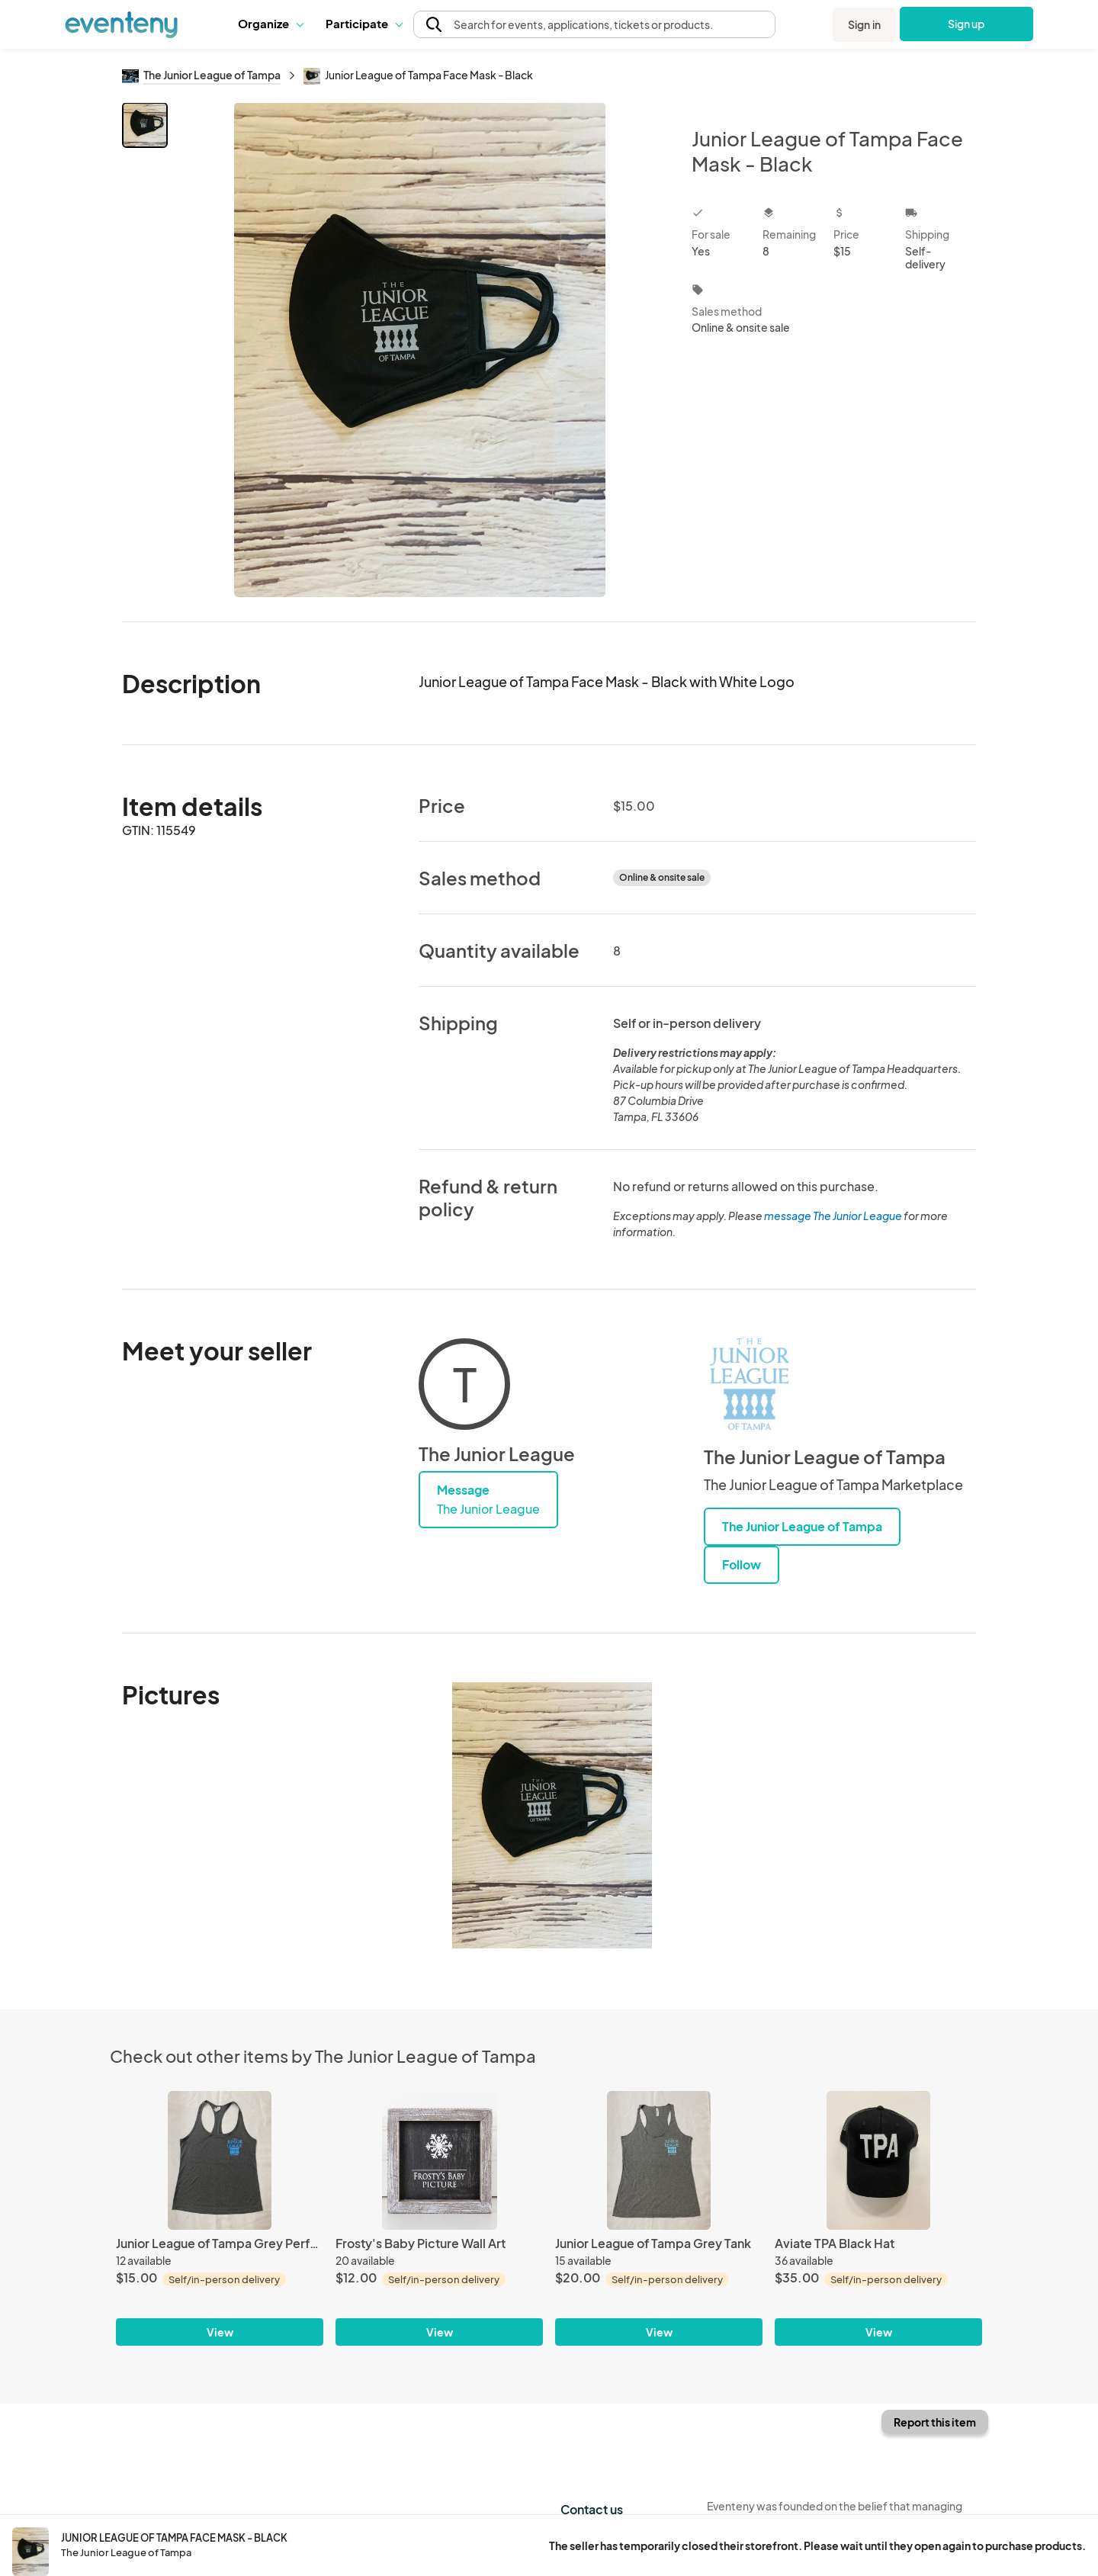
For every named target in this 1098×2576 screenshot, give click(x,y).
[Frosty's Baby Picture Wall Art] (439, 2160)
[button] (270, 24)
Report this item (935, 2422)
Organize (270, 23)
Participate (364, 23)
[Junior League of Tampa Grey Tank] (658, 2160)
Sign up (966, 24)
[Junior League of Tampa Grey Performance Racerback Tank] (219, 2160)
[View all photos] (419, 349)
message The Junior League (833, 1215)
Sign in (864, 24)
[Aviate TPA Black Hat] (878, 2160)
